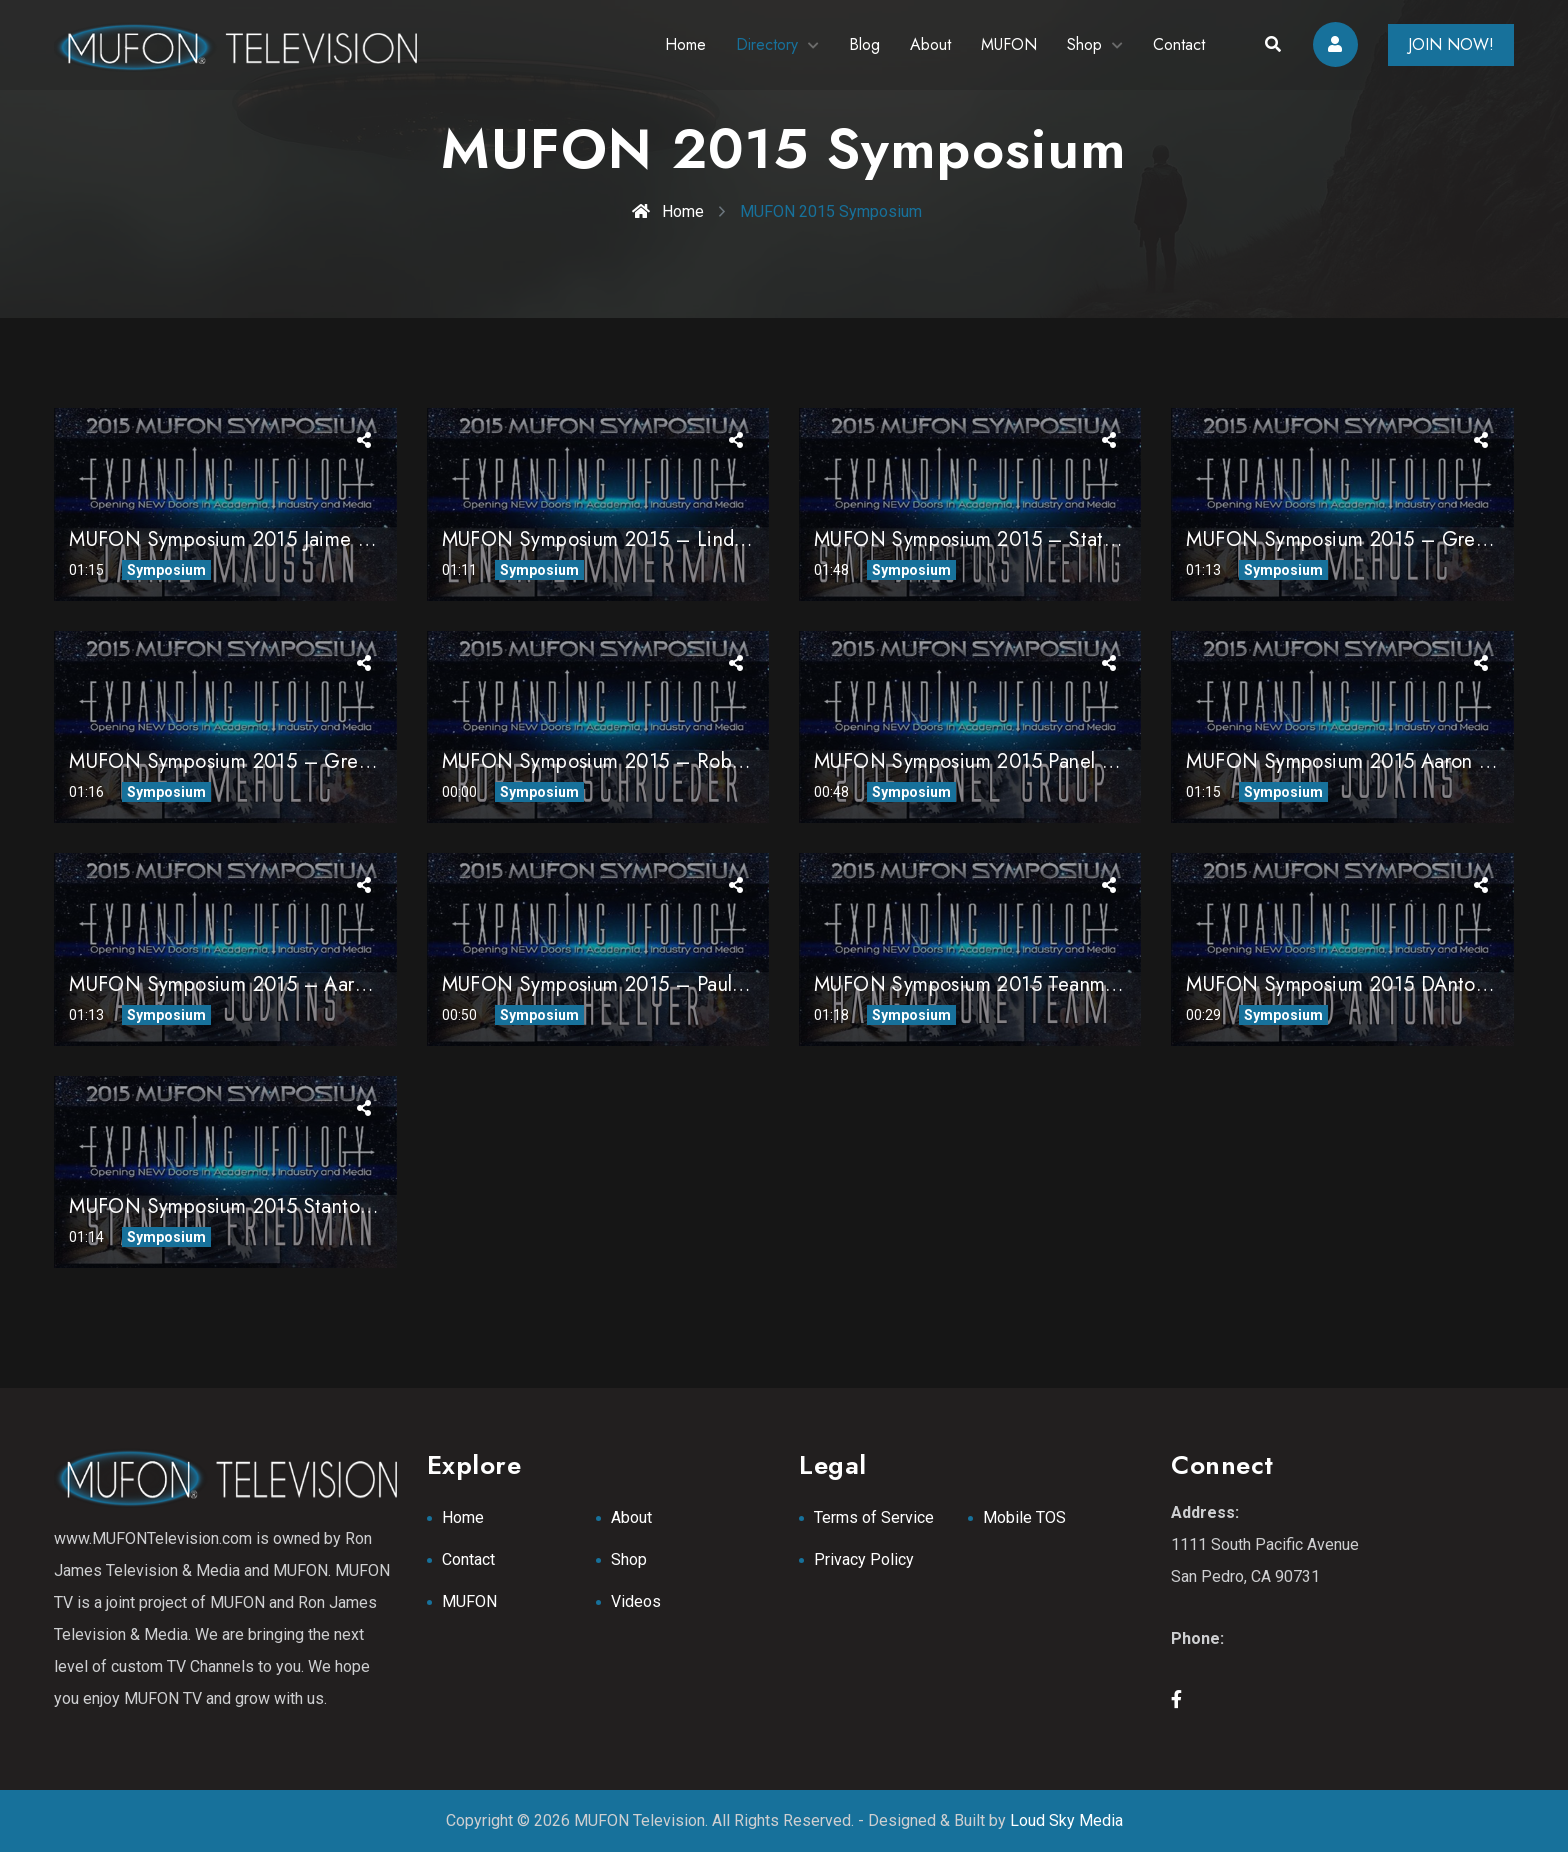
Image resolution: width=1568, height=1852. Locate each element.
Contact (1179, 44)
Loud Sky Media (1066, 1820)
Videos (636, 1601)
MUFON (1009, 44)
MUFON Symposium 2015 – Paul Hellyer (622, 984)
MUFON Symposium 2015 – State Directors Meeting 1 (1055, 539)
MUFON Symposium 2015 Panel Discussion (1004, 761)
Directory (767, 44)
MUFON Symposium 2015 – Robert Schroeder (648, 761)
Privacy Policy (864, 1559)
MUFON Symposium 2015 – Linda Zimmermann (653, 539)
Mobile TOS (1024, 1517)
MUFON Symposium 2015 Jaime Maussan (251, 539)
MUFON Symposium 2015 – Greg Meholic (257, 761)
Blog (864, 44)
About (930, 44)
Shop (1084, 44)
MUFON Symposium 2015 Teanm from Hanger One (1043, 984)
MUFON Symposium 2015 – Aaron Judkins (255, 984)
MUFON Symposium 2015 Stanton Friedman (263, 1206)
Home (685, 44)
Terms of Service (874, 1517)
